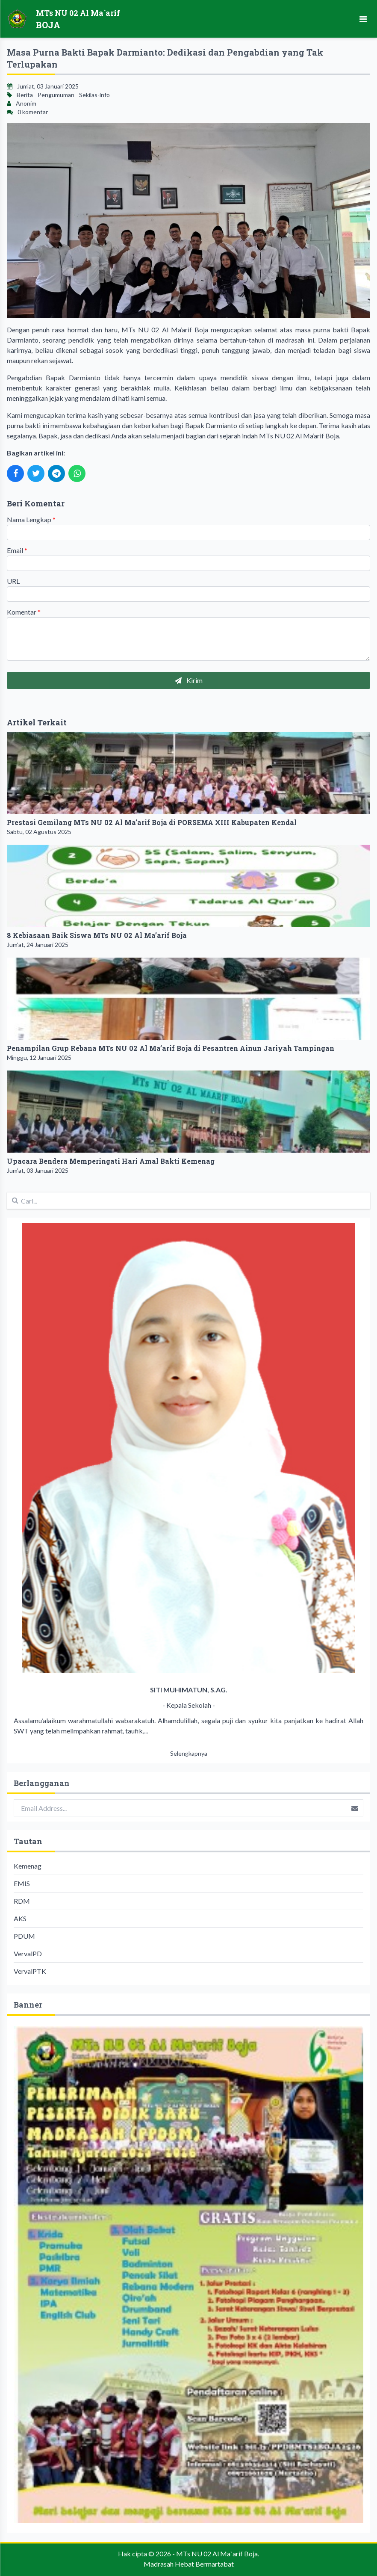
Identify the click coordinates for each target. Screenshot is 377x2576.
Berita (25, 94)
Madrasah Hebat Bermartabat (189, 2564)
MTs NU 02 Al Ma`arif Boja (217, 2553)
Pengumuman (56, 94)
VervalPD (28, 1953)
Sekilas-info (94, 94)
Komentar (24, 612)
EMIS (22, 1883)
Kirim (189, 680)
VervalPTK (30, 1971)
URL (13, 581)
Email (17, 550)
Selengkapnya (188, 1753)
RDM (22, 1901)
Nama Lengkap (31, 519)
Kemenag (27, 1866)
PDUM (24, 1936)
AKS (20, 1918)
